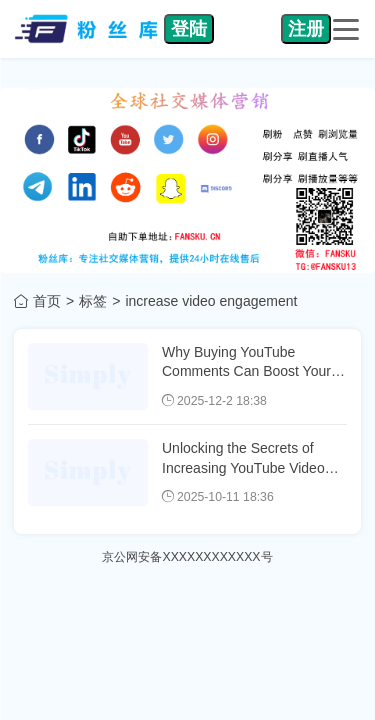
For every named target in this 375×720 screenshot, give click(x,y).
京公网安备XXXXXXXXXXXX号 (187, 557)
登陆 (189, 29)
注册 (306, 29)
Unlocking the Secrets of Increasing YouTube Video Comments (243, 467)
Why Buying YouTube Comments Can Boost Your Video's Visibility (246, 371)
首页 (47, 301)
